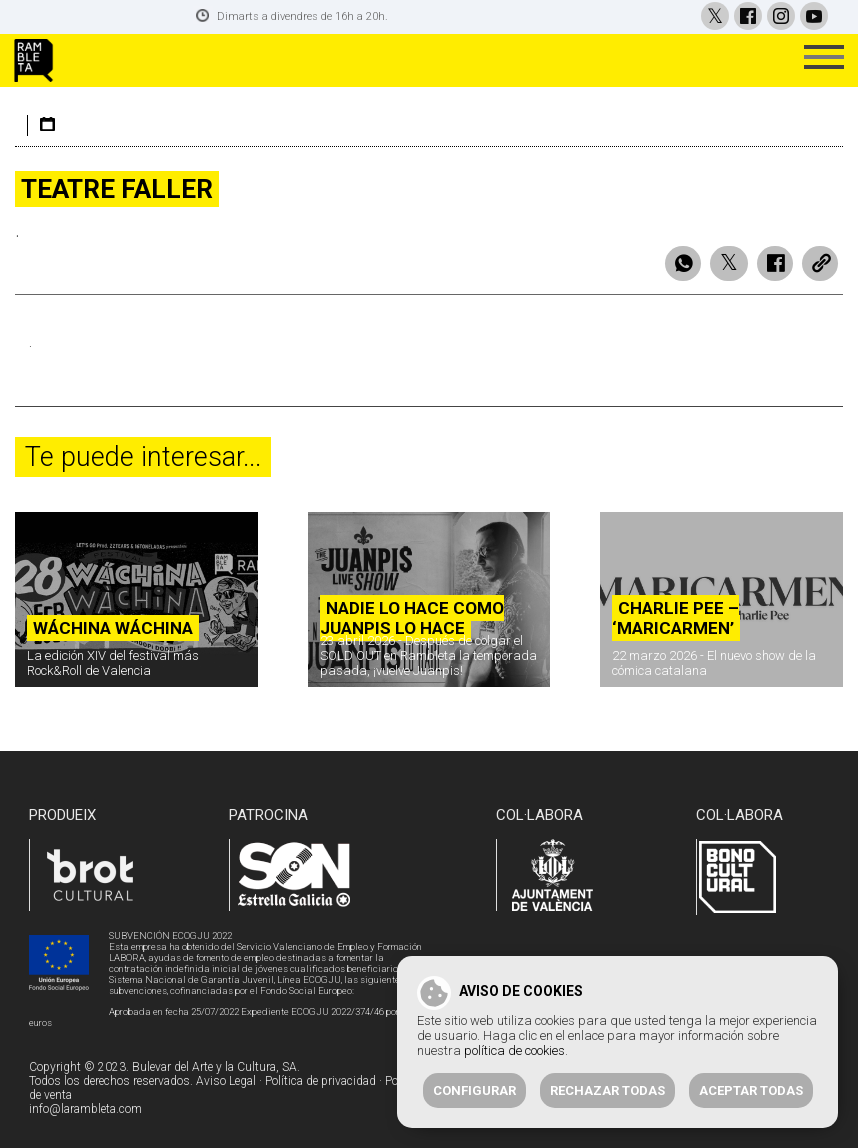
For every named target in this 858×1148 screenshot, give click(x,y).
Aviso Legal (226, 1078)
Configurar (474, 1090)
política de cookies (514, 1050)
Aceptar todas (751, 1090)
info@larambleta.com (85, 1106)
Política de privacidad (320, 1078)
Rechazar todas (607, 1090)
